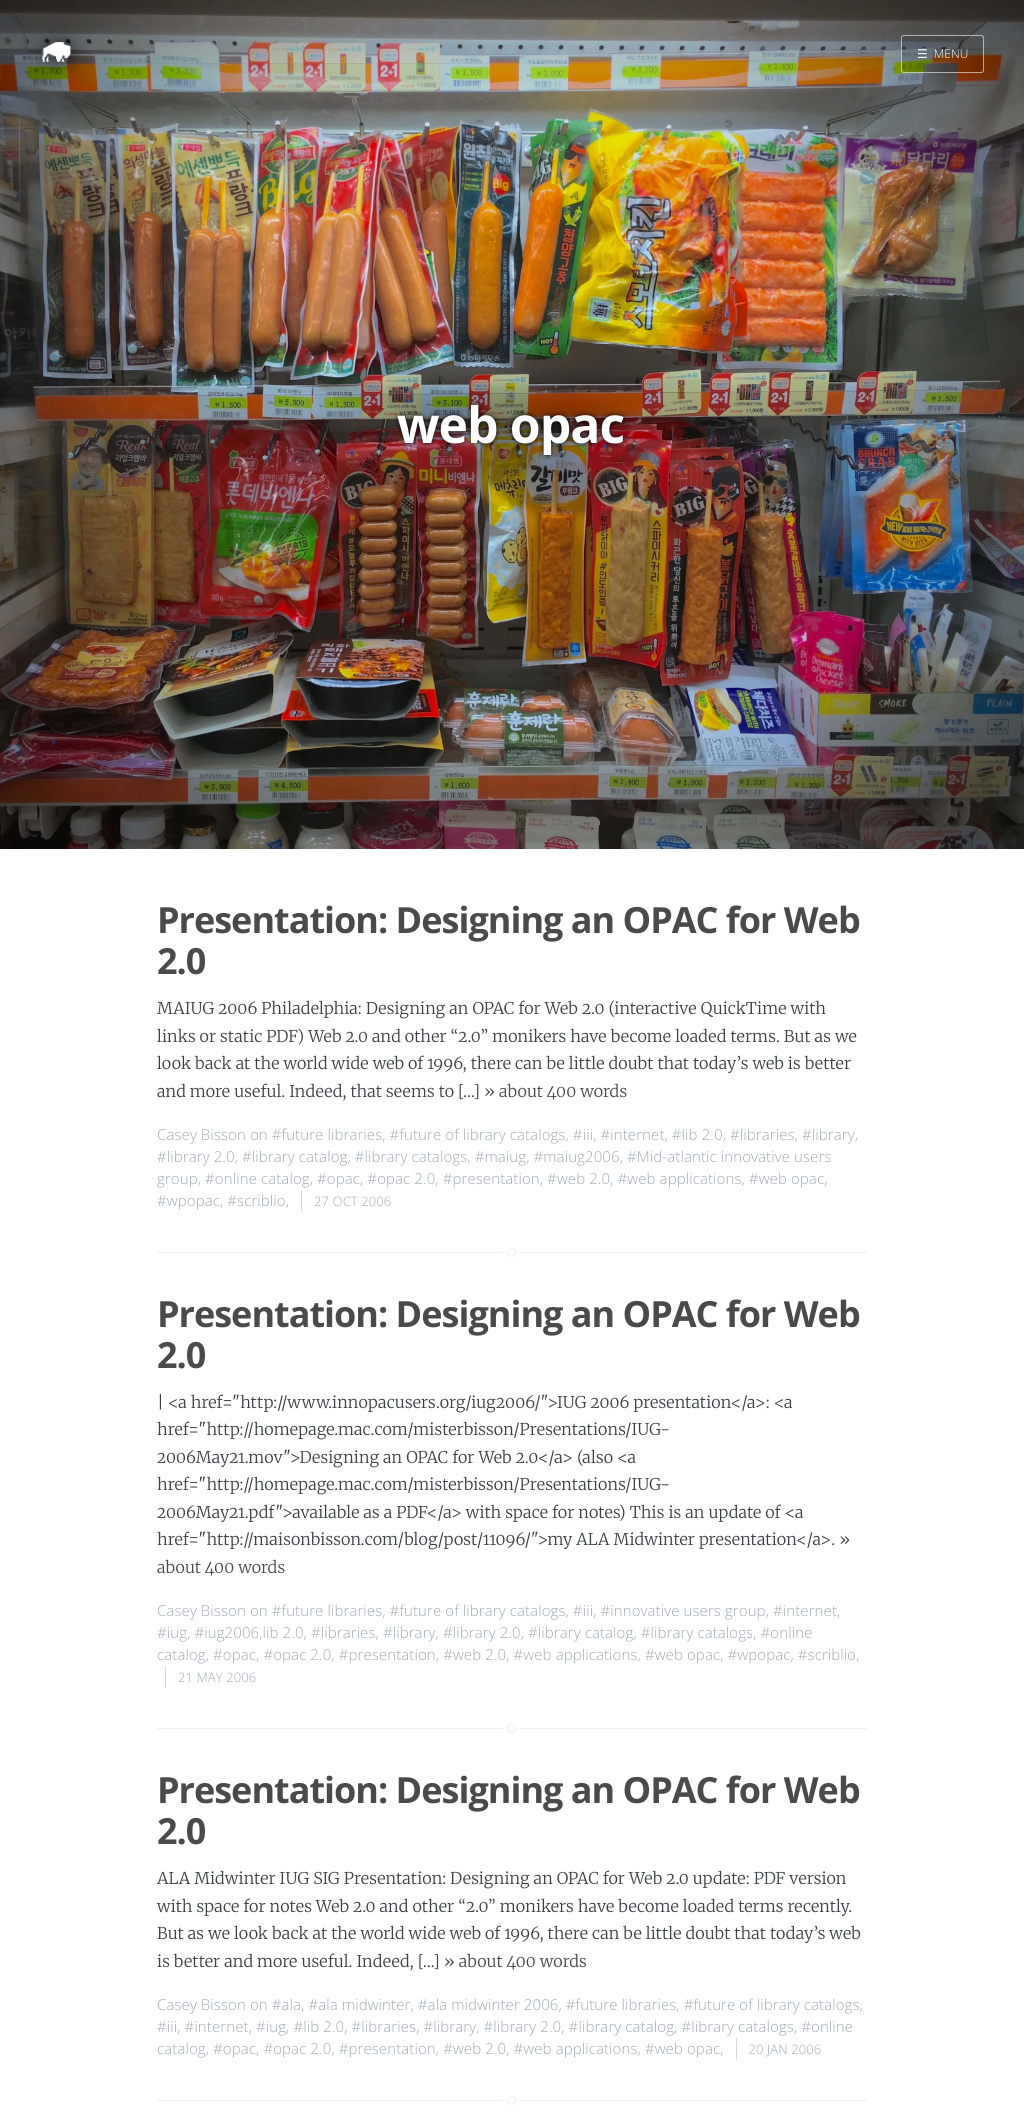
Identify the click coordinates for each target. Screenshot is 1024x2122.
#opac (338, 1179)
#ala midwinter (359, 2005)
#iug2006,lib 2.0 (248, 1633)
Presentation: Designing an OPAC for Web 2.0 (508, 940)
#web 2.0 (578, 1179)
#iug (172, 1633)
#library (828, 1135)
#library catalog (294, 1157)
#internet (632, 1135)
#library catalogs (411, 1157)
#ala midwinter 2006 (488, 2005)
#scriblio (256, 1201)
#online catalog (257, 1179)
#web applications (680, 1179)
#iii (583, 1135)
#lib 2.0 (697, 1135)
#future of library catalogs (478, 1135)
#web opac (786, 1179)
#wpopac (188, 1201)
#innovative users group (682, 1611)
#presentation (491, 1179)
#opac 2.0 (401, 1179)
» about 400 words (555, 1092)
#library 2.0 (196, 1157)
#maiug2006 (576, 1157)
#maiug (501, 1157)
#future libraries (327, 1135)
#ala (286, 2005)
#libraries (762, 1135)
